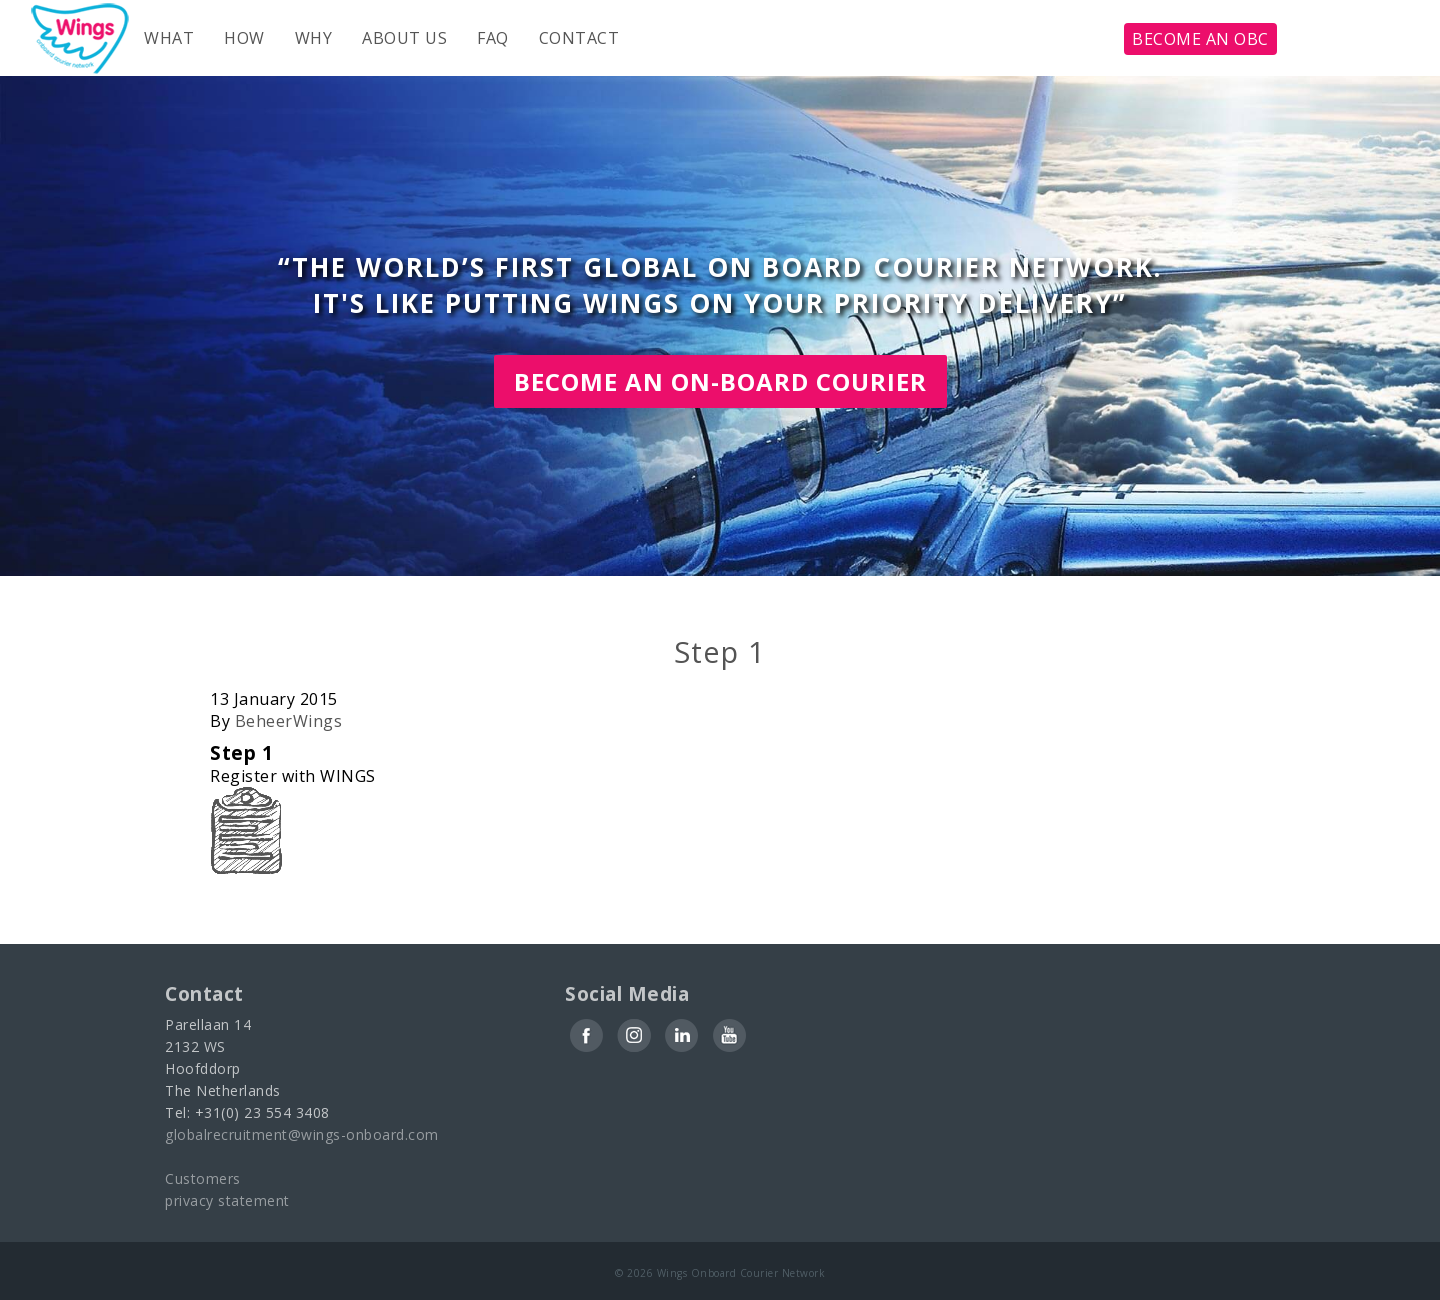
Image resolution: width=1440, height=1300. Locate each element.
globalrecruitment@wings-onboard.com (302, 1134)
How (244, 38)
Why (314, 38)
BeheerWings (289, 721)
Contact (579, 38)
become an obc (1200, 39)
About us (404, 38)
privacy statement (227, 1200)
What (169, 38)
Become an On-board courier (720, 381)
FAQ (493, 38)
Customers (203, 1178)
